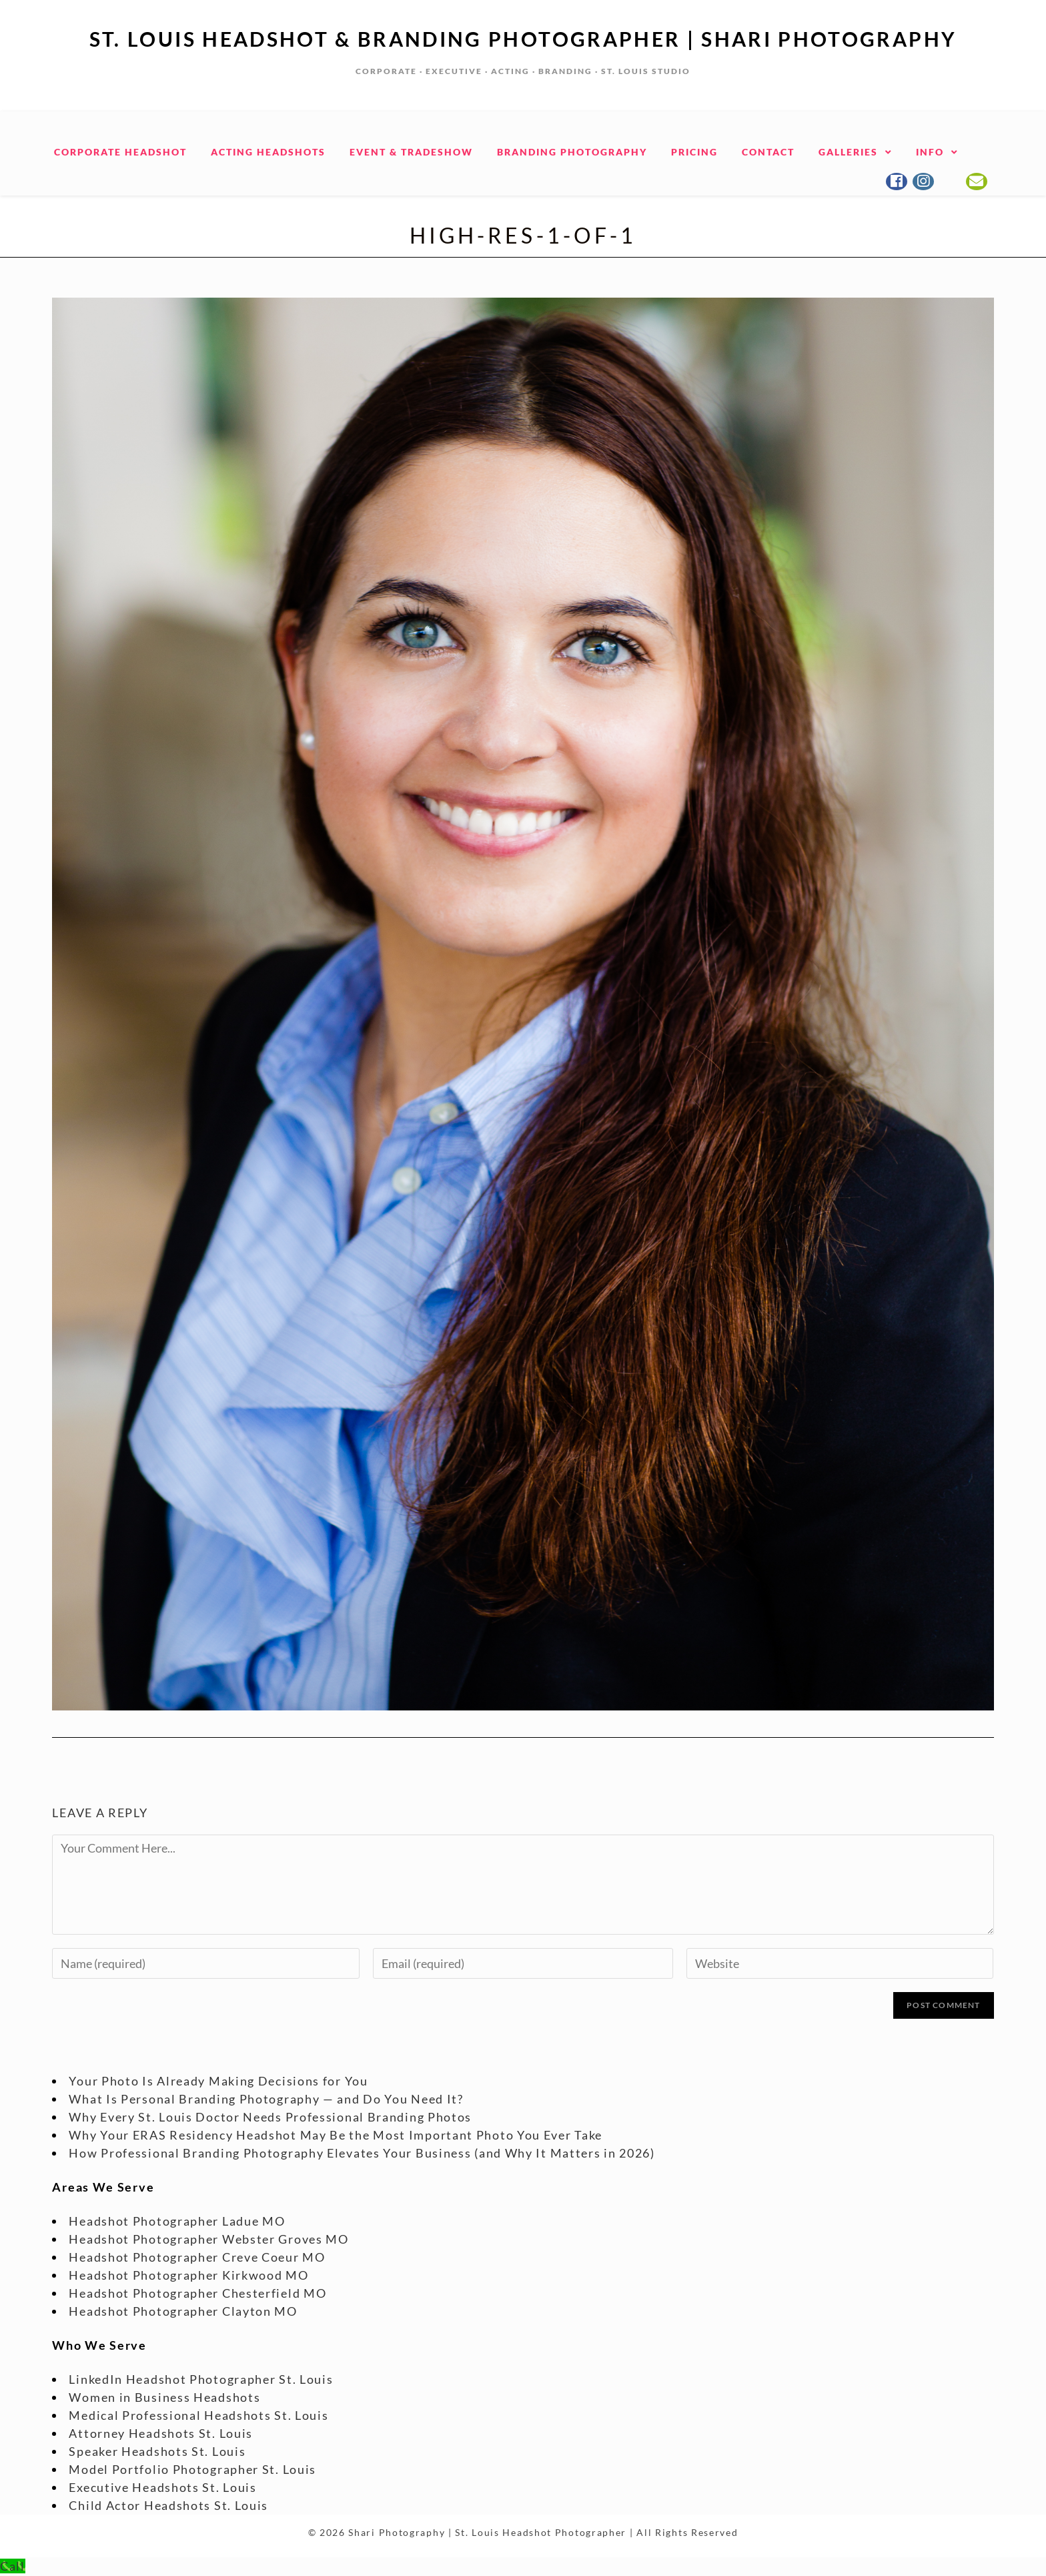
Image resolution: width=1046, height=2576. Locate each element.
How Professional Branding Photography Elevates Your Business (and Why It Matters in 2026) (361, 2153)
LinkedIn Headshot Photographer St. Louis (201, 2379)
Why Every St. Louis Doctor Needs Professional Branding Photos (270, 2117)
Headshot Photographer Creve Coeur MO (197, 2257)
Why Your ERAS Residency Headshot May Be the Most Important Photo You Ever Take (335, 2135)
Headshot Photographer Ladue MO (177, 2221)
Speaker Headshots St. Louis (157, 2452)
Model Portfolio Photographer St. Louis (192, 2470)
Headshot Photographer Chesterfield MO (197, 2293)
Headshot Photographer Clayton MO (183, 2311)
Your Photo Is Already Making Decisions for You (218, 2081)
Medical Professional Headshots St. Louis (198, 2415)
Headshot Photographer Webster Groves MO (208, 2239)
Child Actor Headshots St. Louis (168, 2506)
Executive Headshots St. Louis (162, 2488)
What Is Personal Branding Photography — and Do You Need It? (266, 2099)
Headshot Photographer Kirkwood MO (188, 2275)
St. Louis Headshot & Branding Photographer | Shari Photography (523, 39)
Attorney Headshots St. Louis (161, 2434)
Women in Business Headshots (164, 2397)
